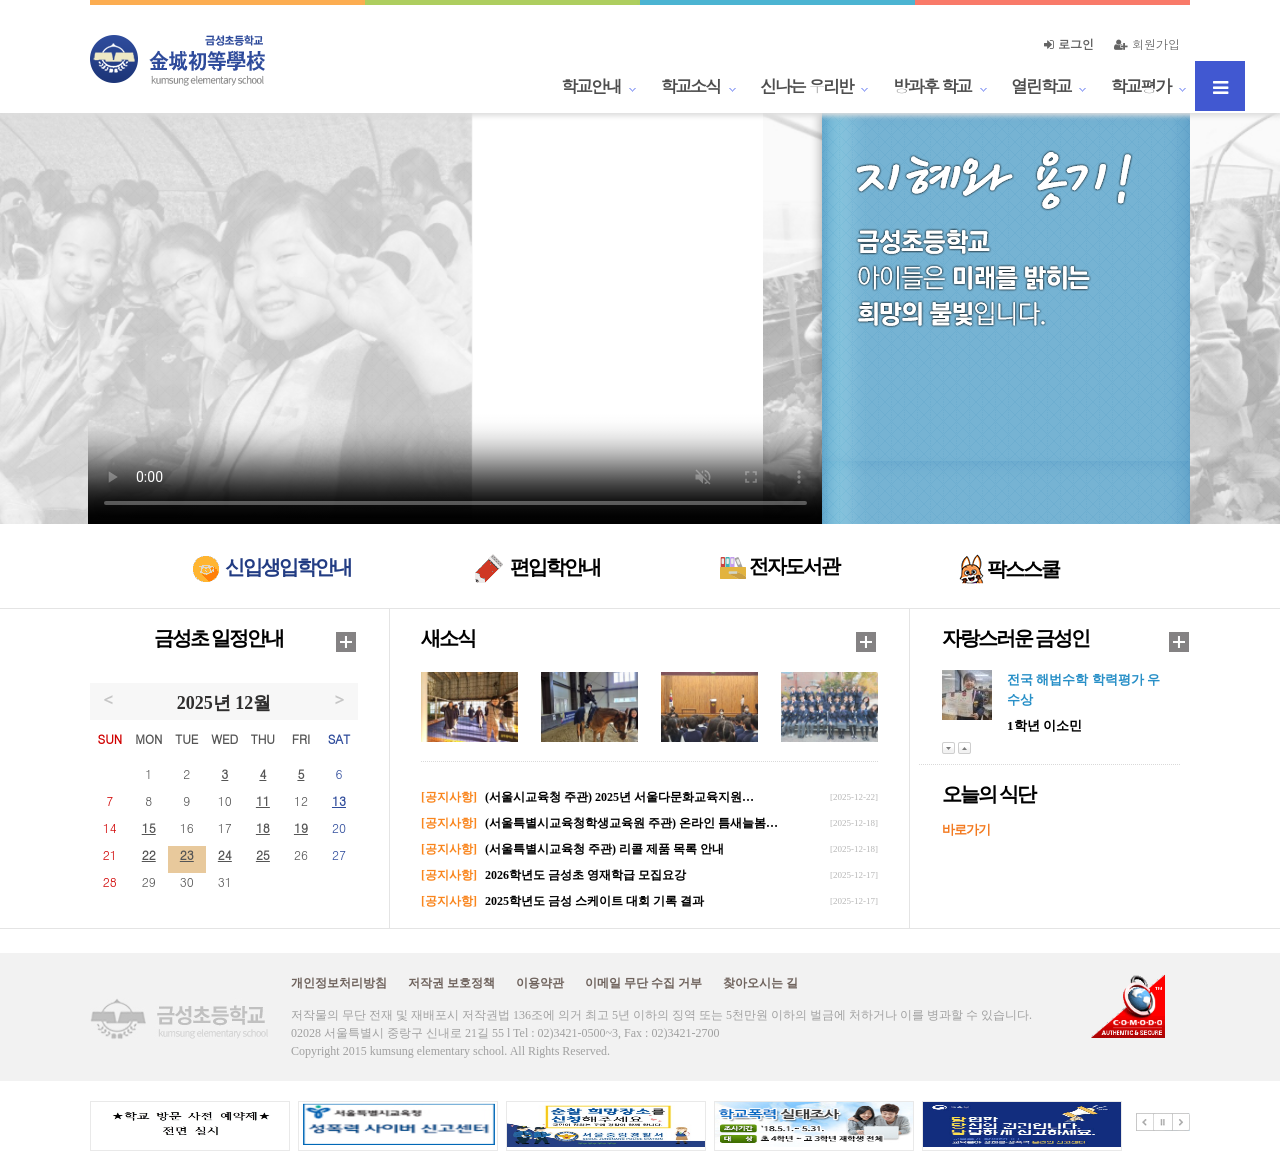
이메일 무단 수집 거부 (643, 983)
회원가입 (1147, 43)
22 (149, 854)
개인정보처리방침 (339, 983)
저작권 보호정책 (451, 983)
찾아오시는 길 (760, 983)
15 (149, 827)
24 (225, 854)
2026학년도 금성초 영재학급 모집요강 (585, 875)
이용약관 (540, 983)
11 (263, 800)
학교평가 (1141, 86)
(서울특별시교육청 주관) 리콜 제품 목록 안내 (604, 849)
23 (187, 854)
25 (263, 854)
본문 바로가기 (0, 0)
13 (339, 800)
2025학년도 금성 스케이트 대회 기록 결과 (594, 901)
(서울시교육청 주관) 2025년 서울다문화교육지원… (619, 797)
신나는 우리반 (806, 86)
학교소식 (691, 86)
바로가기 (966, 829)
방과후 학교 (932, 86)
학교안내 (591, 86)
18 (263, 827)
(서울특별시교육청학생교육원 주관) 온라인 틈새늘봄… (631, 823)
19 (301, 827)
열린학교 (1041, 86)
